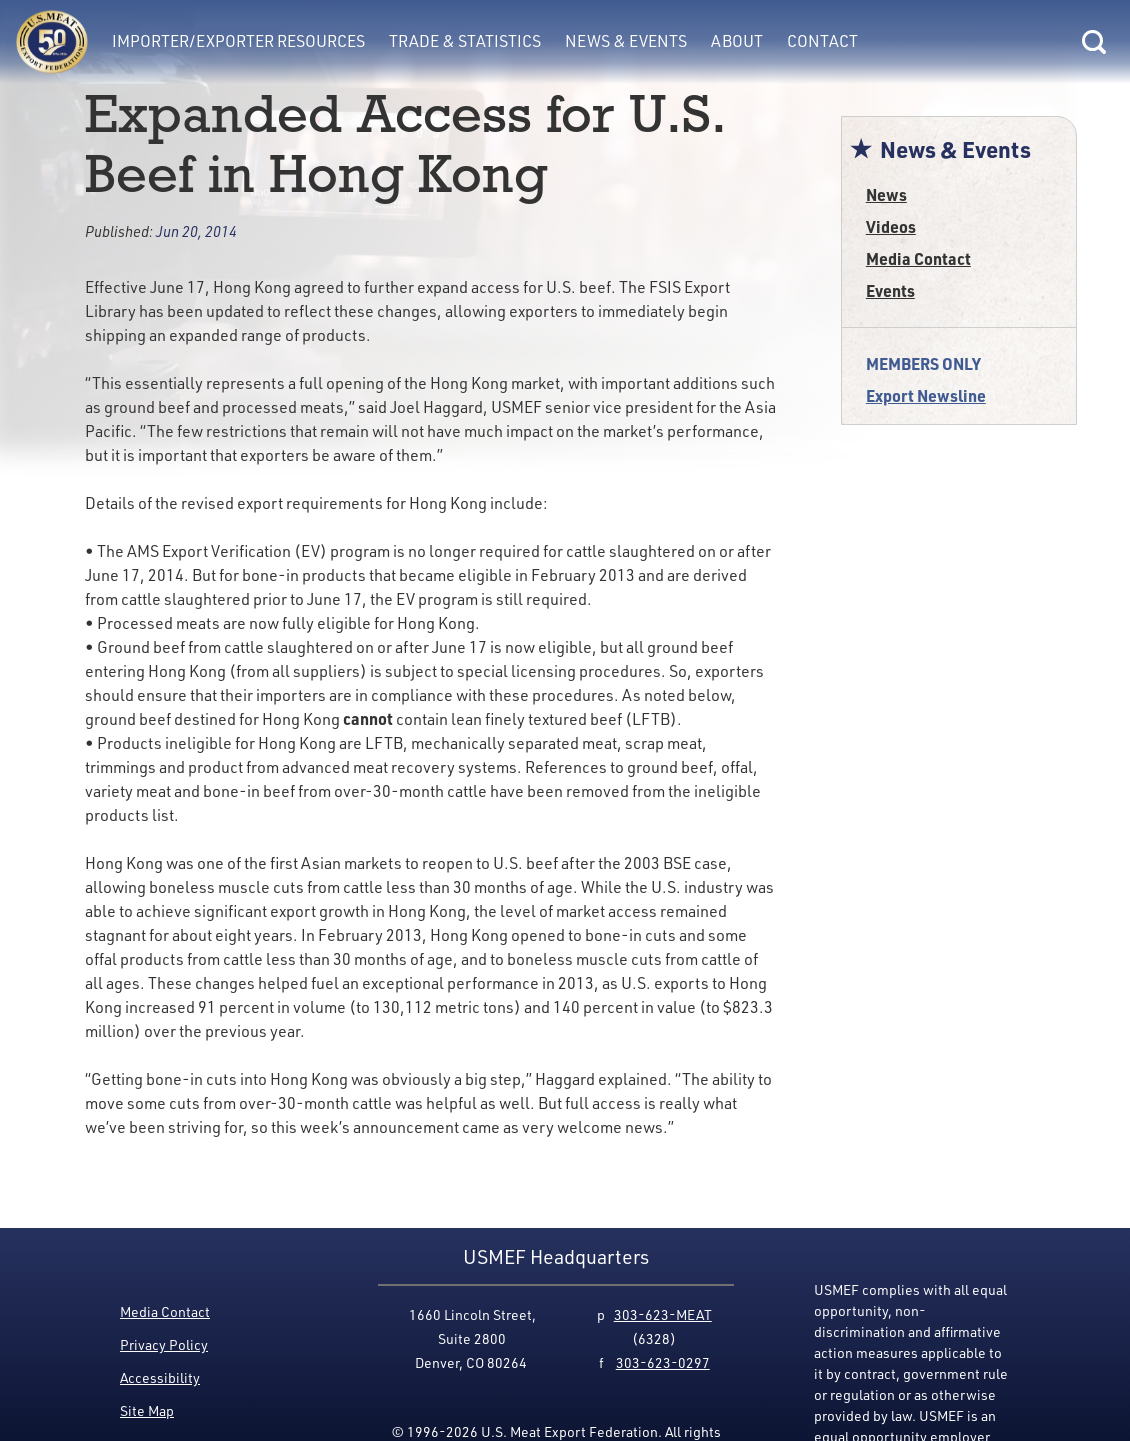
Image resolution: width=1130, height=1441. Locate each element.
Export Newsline (926, 395)
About (737, 41)
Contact (822, 41)
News (886, 194)
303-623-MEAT (663, 1314)
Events (890, 290)
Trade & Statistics (465, 41)
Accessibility (160, 1377)
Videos (891, 226)
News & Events (626, 41)
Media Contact (918, 258)
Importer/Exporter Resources (238, 41)
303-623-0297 (663, 1362)
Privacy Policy (164, 1344)
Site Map (147, 1410)
